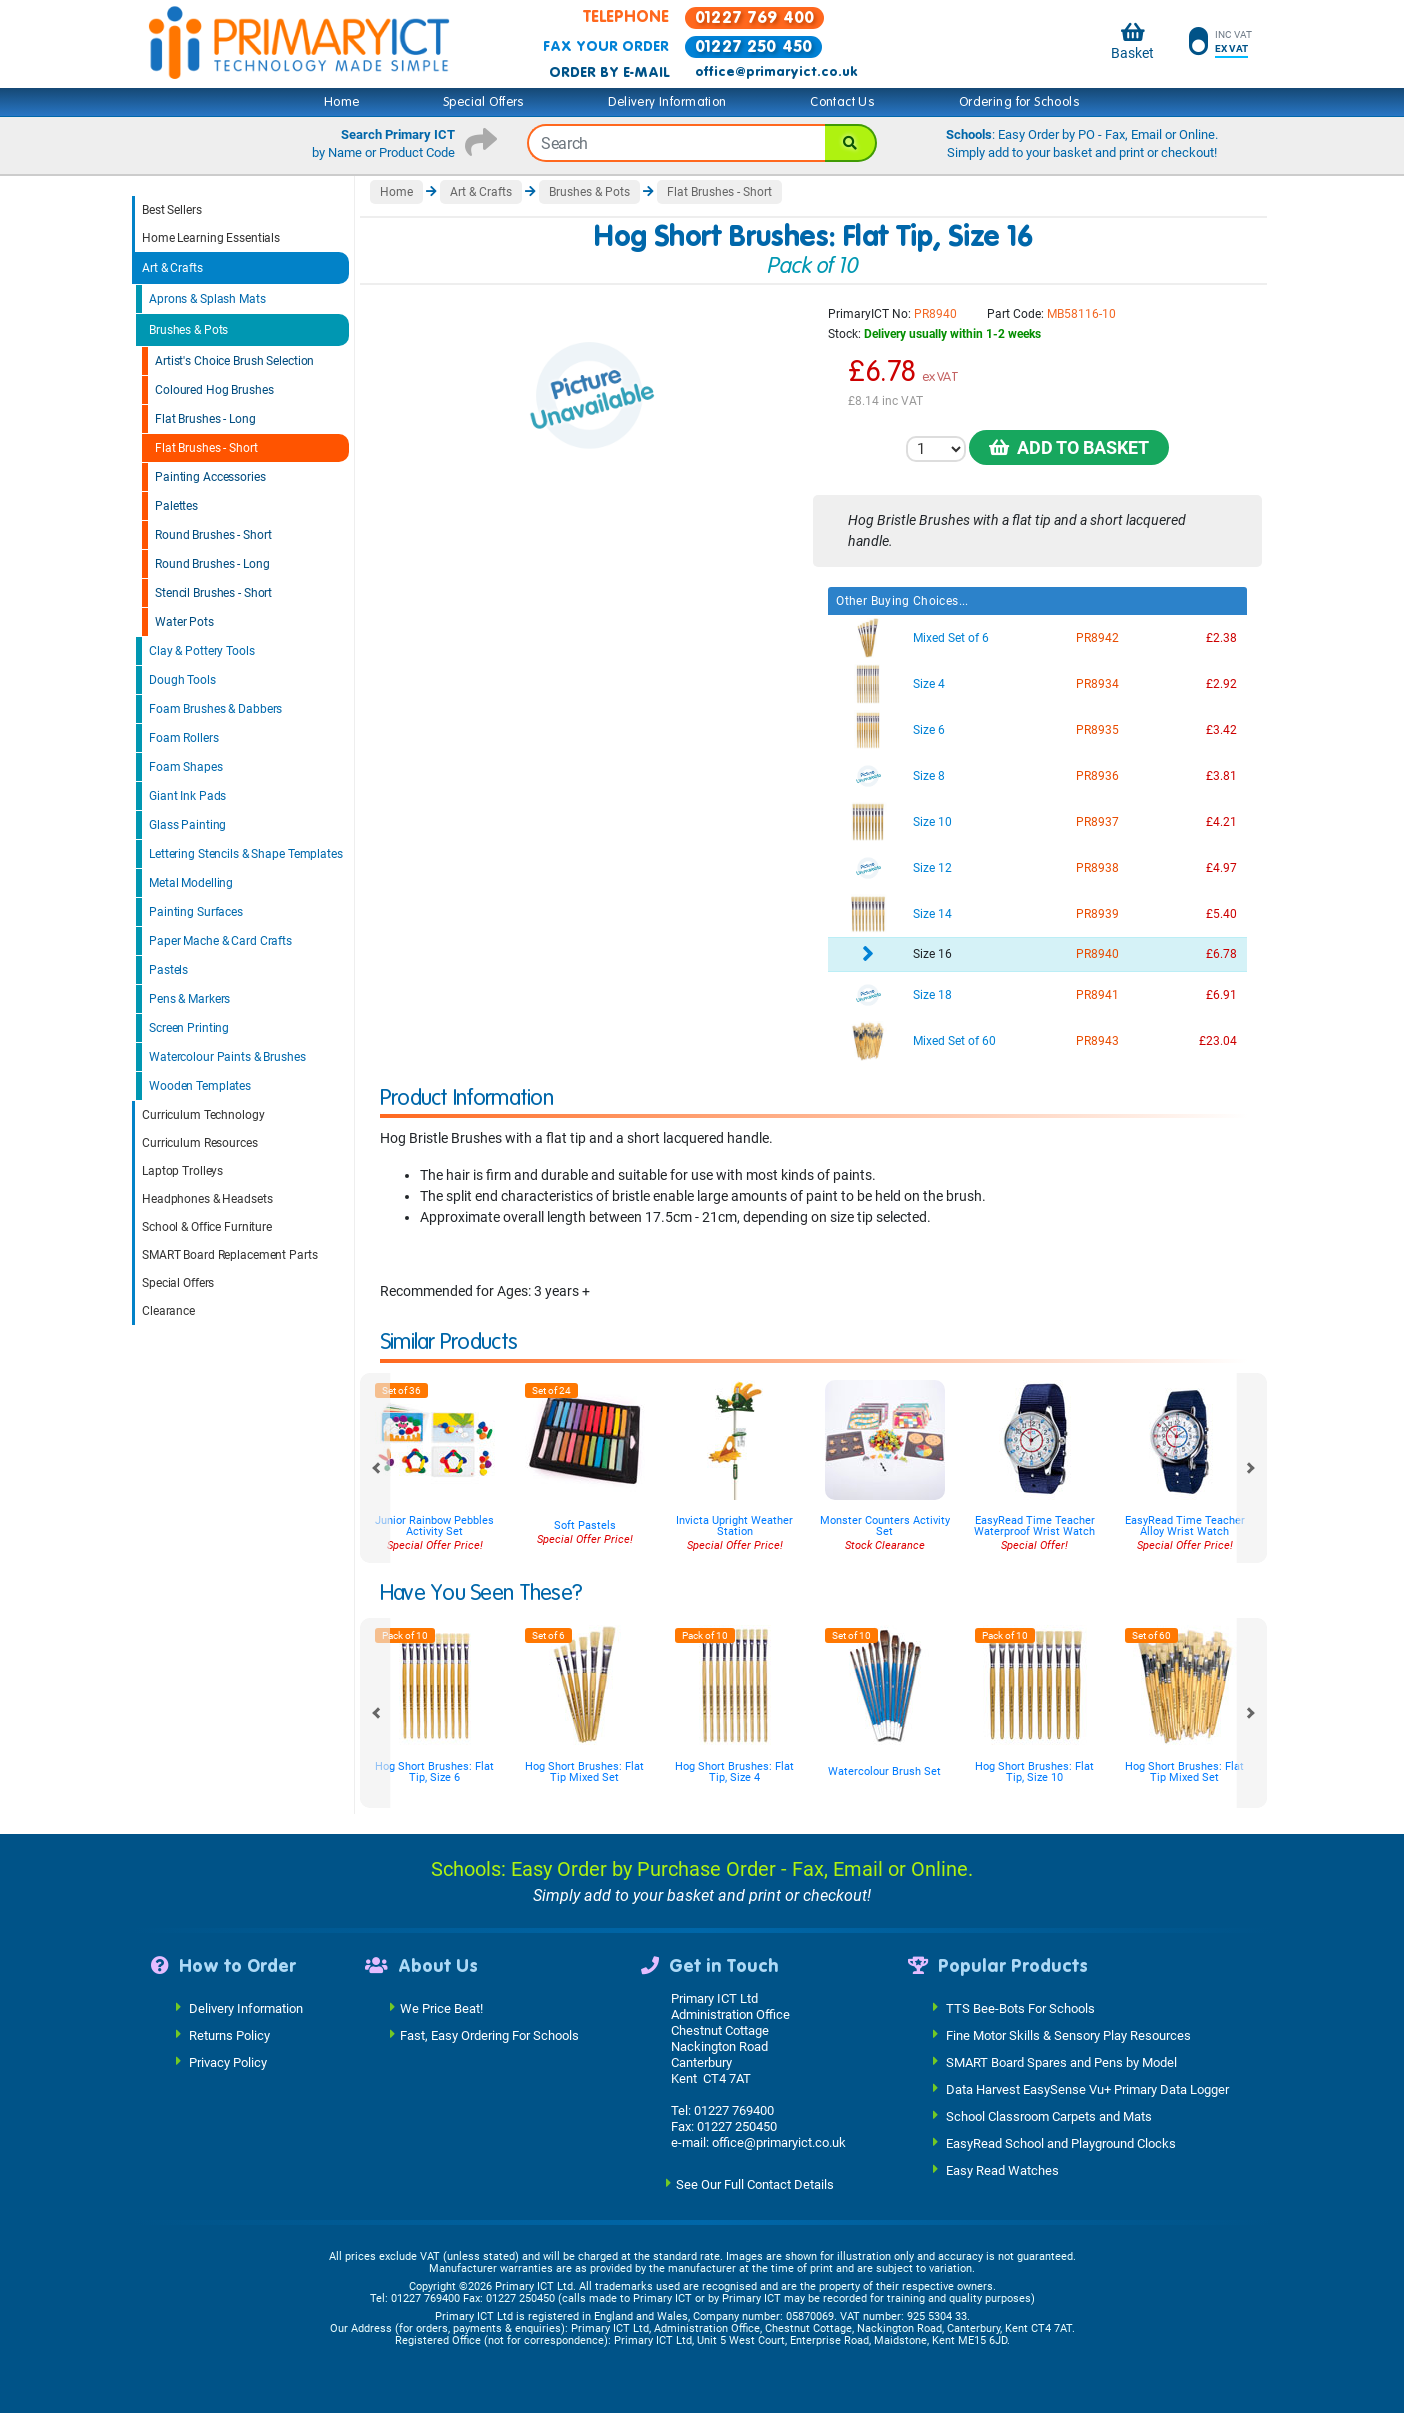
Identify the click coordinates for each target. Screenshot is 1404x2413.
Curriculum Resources (200, 1143)
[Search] (851, 143)
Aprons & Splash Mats (207, 299)
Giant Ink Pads (187, 796)
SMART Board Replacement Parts (230, 1255)
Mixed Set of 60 (954, 1041)
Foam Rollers (184, 738)
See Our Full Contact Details (755, 2184)
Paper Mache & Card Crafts (220, 941)
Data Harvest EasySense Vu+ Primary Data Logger (1087, 2089)
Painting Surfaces (196, 912)
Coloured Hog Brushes (214, 390)
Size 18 (932, 995)
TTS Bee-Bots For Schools (1020, 2008)
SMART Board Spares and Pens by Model (1061, 2062)
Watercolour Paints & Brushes (227, 1057)
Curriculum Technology (203, 1115)
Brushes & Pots (188, 330)
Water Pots (184, 622)
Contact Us (842, 102)
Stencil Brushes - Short (213, 593)
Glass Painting (187, 825)
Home (342, 102)
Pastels (168, 970)
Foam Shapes (186, 767)
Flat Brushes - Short (206, 448)
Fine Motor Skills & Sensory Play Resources (1068, 2035)
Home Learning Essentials (211, 238)
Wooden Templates (200, 1086)
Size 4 (929, 684)
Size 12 (932, 868)
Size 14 (932, 914)
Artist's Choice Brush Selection (234, 361)
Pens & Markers (189, 999)
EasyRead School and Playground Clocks (1061, 2143)
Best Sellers (172, 210)
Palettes (176, 506)
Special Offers (484, 102)
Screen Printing (189, 1028)
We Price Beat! (441, 2008)
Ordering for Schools (1019, 102)
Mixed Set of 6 (951, 638)
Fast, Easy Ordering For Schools (489, 2035)
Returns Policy (229, 2035)
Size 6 (929, 730)
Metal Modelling (191, 883)
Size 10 (932, 822)
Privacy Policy (228, 2062)
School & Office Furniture (207, 1227)
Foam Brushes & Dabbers (215, 709)
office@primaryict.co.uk (776, 72)
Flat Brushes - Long (205, 419)
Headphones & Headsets (207, 1199)
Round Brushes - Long (212, 564)
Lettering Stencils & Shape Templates (246, 854)
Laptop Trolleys (182, 1171)
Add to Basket (1069, 447)
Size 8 (929, 776)
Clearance (168, 1311)
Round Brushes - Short (213, 535)
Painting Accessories (210, 477)
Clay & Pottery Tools (202, 651)
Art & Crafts (172, 268)
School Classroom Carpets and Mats (1049, 2116)
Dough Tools (182, 680)
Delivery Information (667, 102)
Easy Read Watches (1002, 2170)
